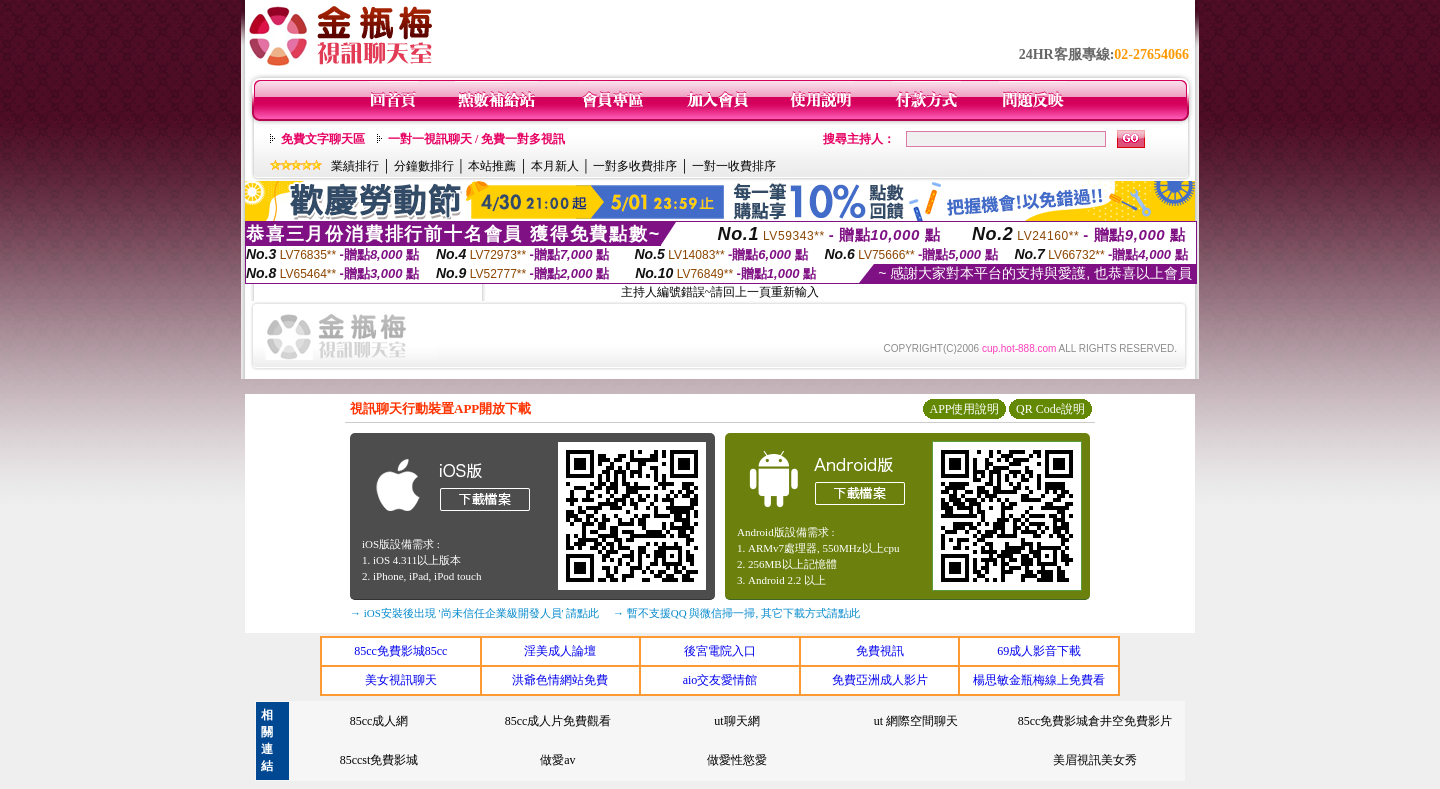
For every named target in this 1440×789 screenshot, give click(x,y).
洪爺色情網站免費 (560, 680)
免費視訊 (880, 651)
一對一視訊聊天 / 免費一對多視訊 (476, 139)
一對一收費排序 (734, 166)
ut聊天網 (736, 721)
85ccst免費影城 (379, 760)
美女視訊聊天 (401, 680)
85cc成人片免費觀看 (558, 721)
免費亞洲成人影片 (880, 680)
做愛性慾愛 (737, 760)
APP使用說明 (964, 409)
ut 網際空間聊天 (916, 721)
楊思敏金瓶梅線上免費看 (1039, 680)
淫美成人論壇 (560, 651)
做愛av (557, 760)
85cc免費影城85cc (400, 651)
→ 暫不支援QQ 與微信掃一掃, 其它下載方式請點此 (736, 613)
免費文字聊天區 (323, 139)
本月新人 (555, 166)
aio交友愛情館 (720, 680)
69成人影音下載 (1039, 651)
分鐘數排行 (424, 166)
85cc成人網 (379, 721)
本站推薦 (492, 166)
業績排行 (355, 166)
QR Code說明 (1050, 409)
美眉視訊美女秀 (1095, 760)
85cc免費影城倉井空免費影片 (1095, 721)
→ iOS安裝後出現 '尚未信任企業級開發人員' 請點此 (474, 613)
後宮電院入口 (720, 651)
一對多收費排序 (635, 166)
